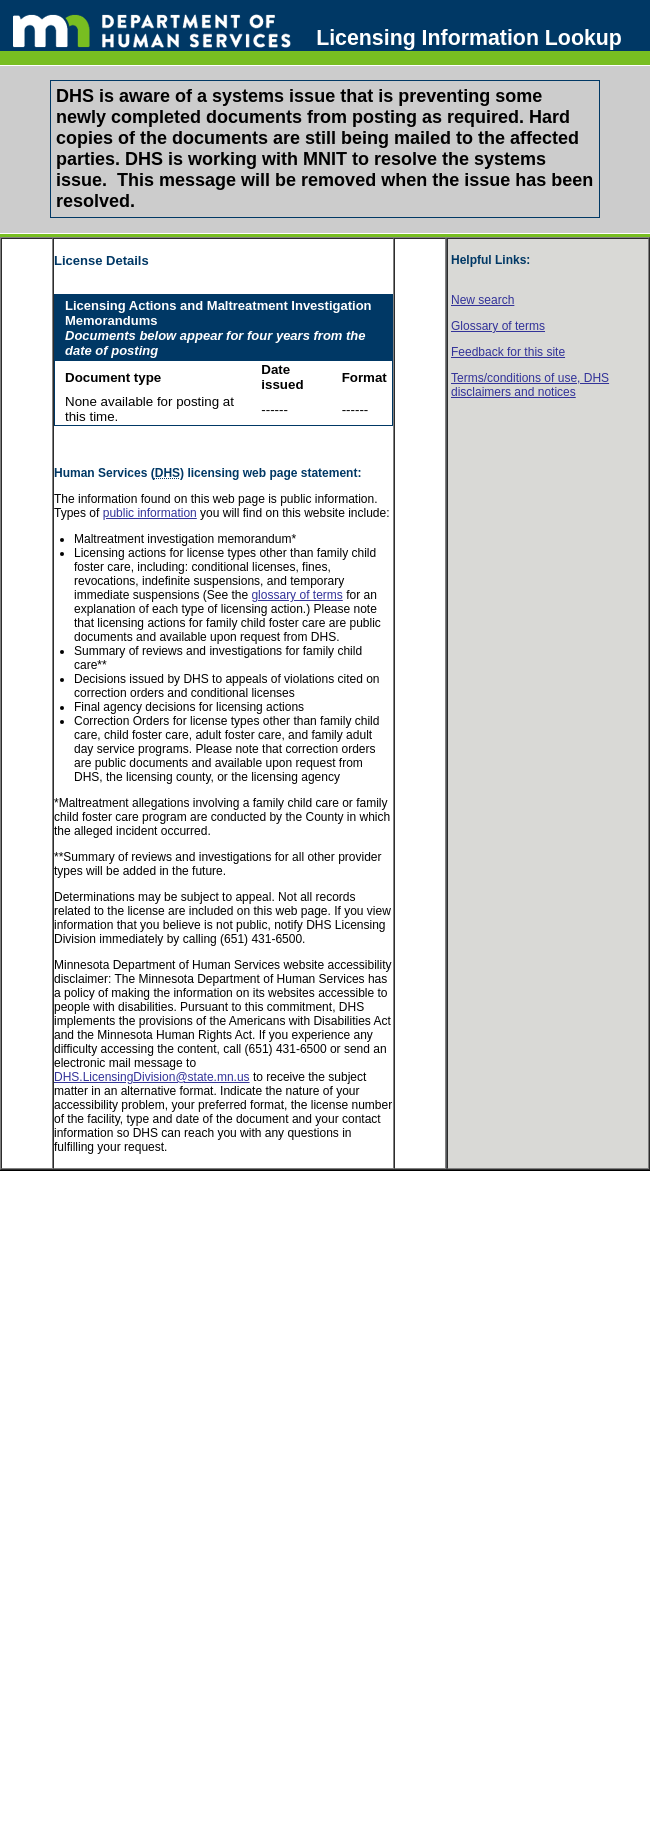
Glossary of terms (498, 326)
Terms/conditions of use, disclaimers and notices (530, 385)
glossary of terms (296, 595)
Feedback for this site (508, 352)
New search (482, 300)
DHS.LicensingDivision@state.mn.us (152, 1077)
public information (150, 513)
